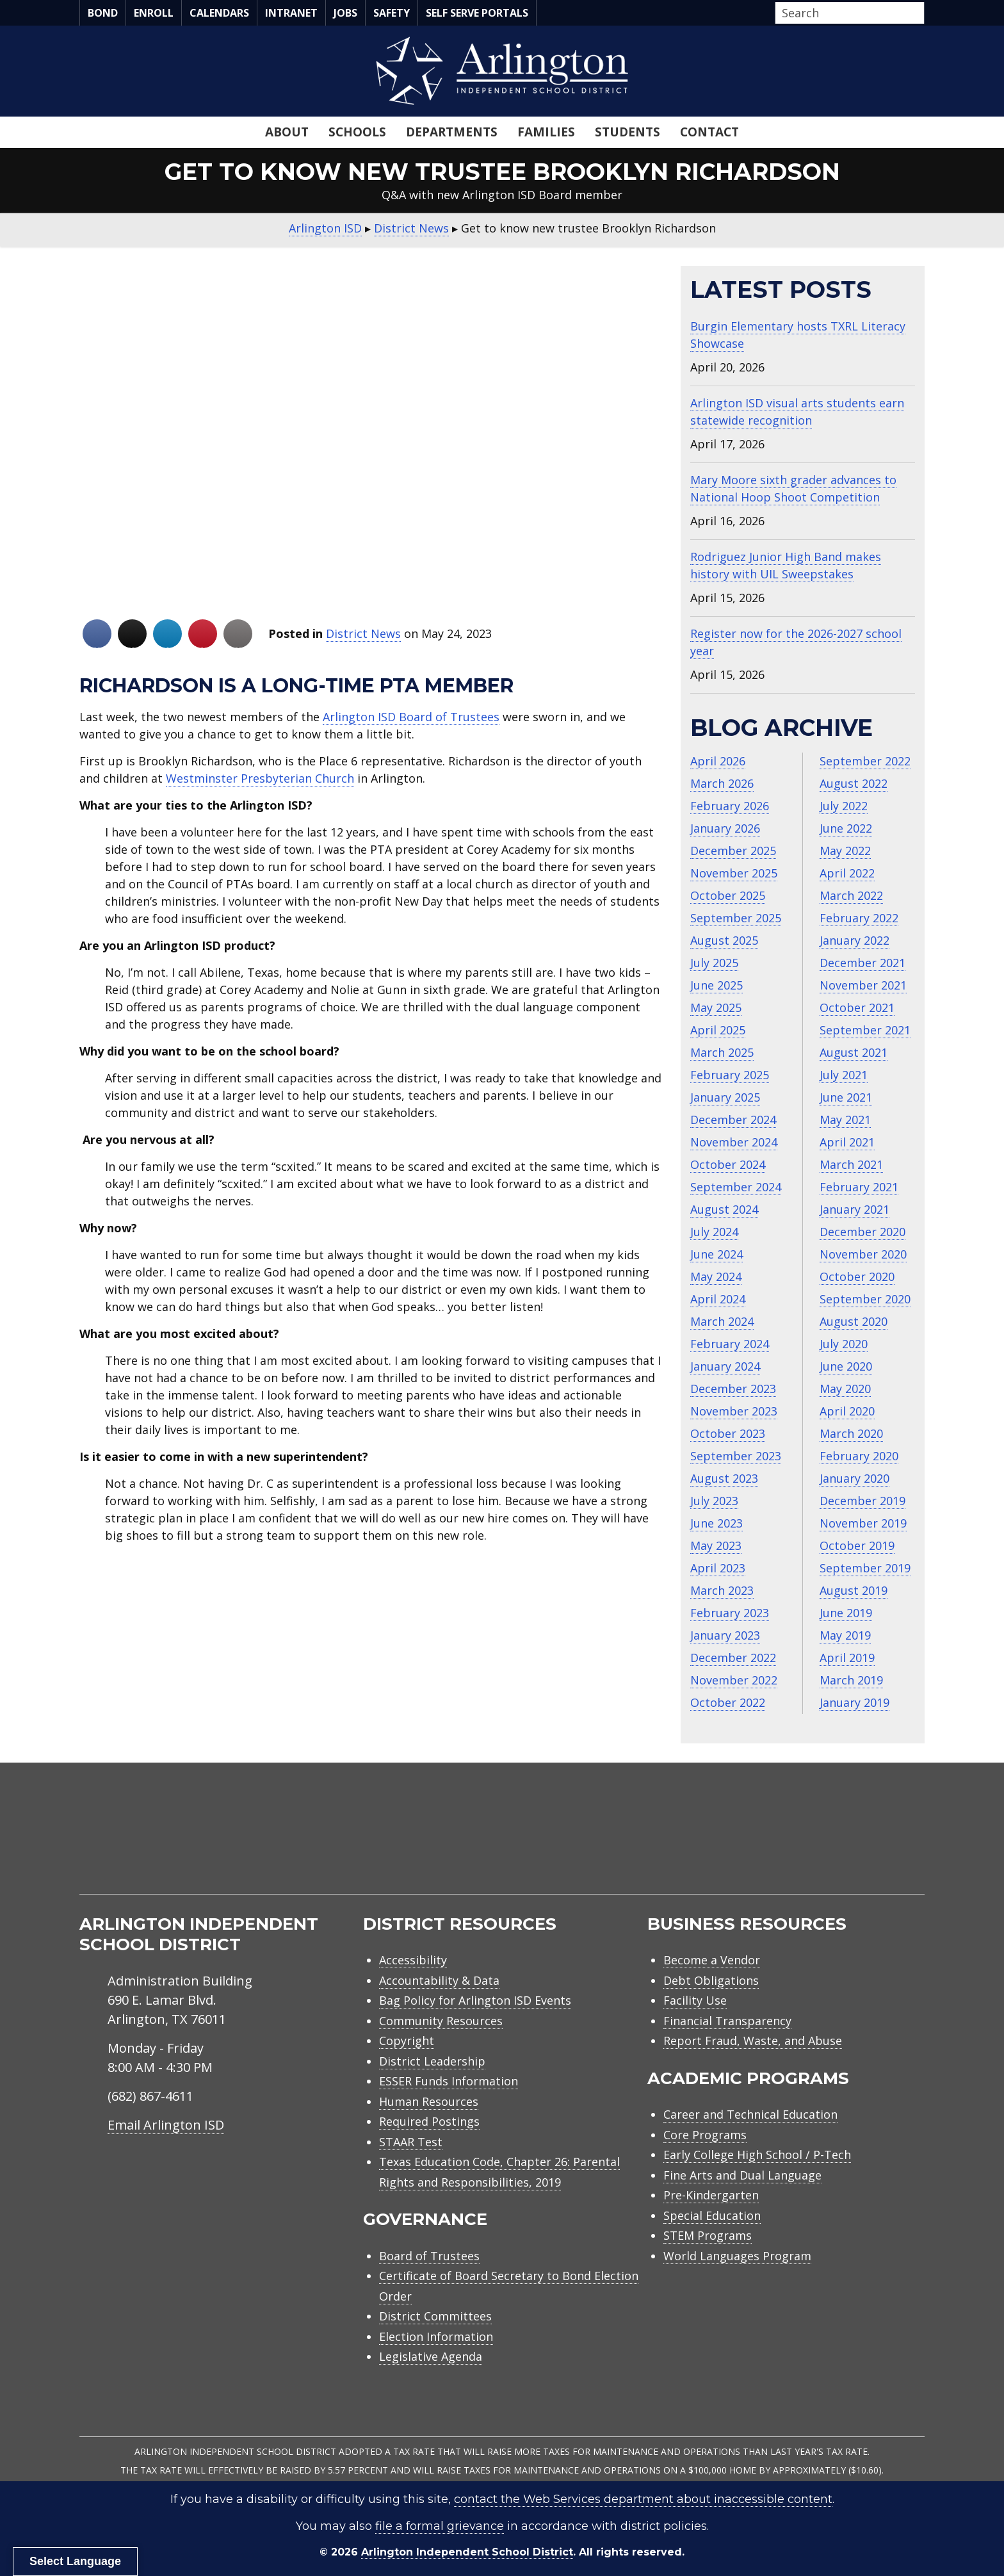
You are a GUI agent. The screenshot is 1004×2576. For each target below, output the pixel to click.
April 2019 (847, 1657)
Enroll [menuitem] (154, 13)
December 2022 (733, 1657)
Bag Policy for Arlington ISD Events (475, 2000)
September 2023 (735, 1455)
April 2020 (847, 1411)
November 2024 (733, 1142)
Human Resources (428, 2101)
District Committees (435, 2316)
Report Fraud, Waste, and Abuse (752, 2040)
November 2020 (863, 1254)
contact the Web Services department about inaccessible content (643, 2499)
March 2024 (722, 1321)
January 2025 (725, 1097)
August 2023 (724, 1478)
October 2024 (727, 1164)
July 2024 (714, 1231)
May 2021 (845, 1119)
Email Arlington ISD (166, 2124)
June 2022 (846, 828)
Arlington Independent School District (467, 2552)
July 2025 (714, 962)
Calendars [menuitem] (219, 13)
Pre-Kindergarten (711, 2195)
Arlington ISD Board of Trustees (411, 716)
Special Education (712, 2215)
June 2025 (716, 985)
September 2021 (865, 1030)
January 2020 (854, 1478)
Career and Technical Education (750, 2114)
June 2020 (846, 1366)
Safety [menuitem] (391, 13)
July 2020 (844, 1343)
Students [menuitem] (627, 132)
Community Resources (441, 2020)
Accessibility (413, 1960)
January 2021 (854, 1209)
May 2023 (715, 1545)
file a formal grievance (439, 2526)
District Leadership (432, 2061)
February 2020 (859, 1455)
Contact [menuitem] (709, 132)
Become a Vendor (711, 1960)
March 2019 (851, 1680)
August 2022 (853, 783)
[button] (921, 13)
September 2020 (865, 1299)
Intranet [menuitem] (291, 13)
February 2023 (729, 1612)
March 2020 (851, 1433)
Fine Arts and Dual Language (742, 2175)
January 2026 (725, 828)
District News (363, 633)
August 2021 (853, 1052)
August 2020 (853, 1321)
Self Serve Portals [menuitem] (477, 13)
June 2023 (716, 1523)
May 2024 (715, 1276)
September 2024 (735, 1186)
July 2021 (844, 1074)
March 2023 (722, 1590)
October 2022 (727, 1702)
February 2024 (729, 1343)
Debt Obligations (711, 1980)
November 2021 (863, 985)
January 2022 (854, 940)
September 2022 (865, 761)
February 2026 (729, 805)
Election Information (436, 2336)
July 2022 (844, 805)
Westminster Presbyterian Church (260, 778)
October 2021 (857, 1007)
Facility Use (695, 2000)
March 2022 (851, 895)
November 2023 (733, 1411)
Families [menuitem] (546, 132)
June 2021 (846, 1097)
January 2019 (854, 1702)
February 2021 (859, 1186)
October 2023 (727, 1433)
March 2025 (722, 1052)
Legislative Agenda (430, 2356)
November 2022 (733, 1680)
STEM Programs (707, 2235)
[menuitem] (815, 1843)
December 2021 (862, 962)
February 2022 (859, 917)
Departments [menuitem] (452, 132)
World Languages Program (737, 2255)
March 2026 (722, 783)
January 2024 (725, 1366)
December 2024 (733, 1119)
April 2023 (717, 1568)
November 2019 (863, 1523)
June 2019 (846, 1612)
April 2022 (847, 873)
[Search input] (846, 13)
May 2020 (845, 1388)
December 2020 (862, 1231)
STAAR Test (410, 2141)
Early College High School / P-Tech (757, 2154)
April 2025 (717, 1030)
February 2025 (729, 1074)
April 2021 (847, 1142)
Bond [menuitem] (103, 13)
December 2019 (862, 1500)
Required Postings (429, 2121)
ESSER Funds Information (448, 2081)
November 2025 (733, 873)
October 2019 (857, 1545)
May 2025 (715, 1007)
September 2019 (865, 1568)
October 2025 (727, 895)
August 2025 (724, 940)
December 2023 (733, 1388)
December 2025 (733, 850)
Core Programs (705, 2134)
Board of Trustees (429, 2255)
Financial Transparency (727, 2020)
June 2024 (716, 1254)
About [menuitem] (287, 132)
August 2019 (853, 1590)
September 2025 (735, 917)
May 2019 (845, 1635)
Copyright (406, 2040)
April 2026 (717, 761)
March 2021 (851, 1164)
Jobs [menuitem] (345, 13)
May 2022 (845, 850)
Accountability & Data (439, 1980)
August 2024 (724, 1209)
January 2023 (725, 1635)
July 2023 (714, 1500)
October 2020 (857, 1276)
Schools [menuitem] (357, 132)
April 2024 (717, 1299)
